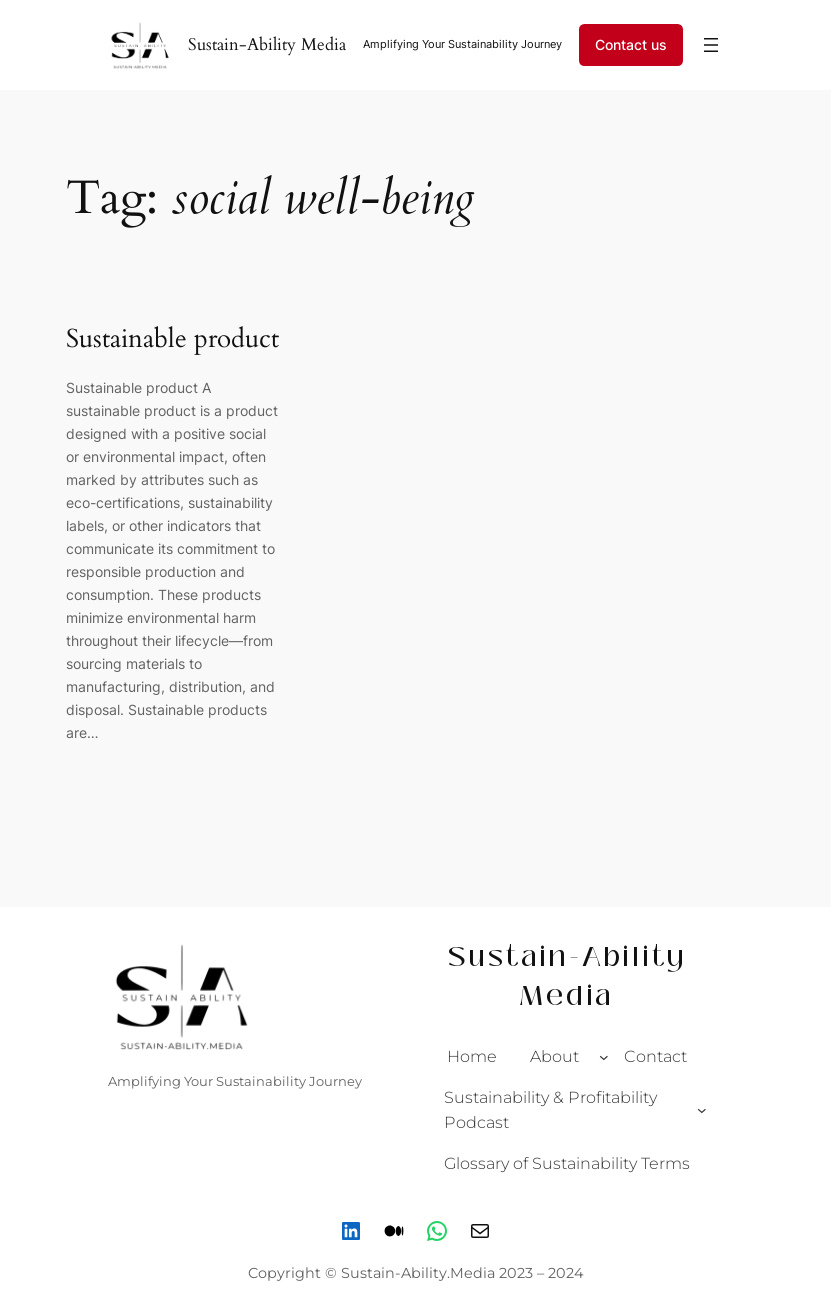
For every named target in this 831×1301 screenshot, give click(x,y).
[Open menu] (711, 45)
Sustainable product (172, 339)
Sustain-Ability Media (267, 44)
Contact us (631, 44)
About (554, 1056)
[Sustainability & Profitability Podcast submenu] (702, 1110)
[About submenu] (604, 1057)
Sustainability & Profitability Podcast (550, 1109)
